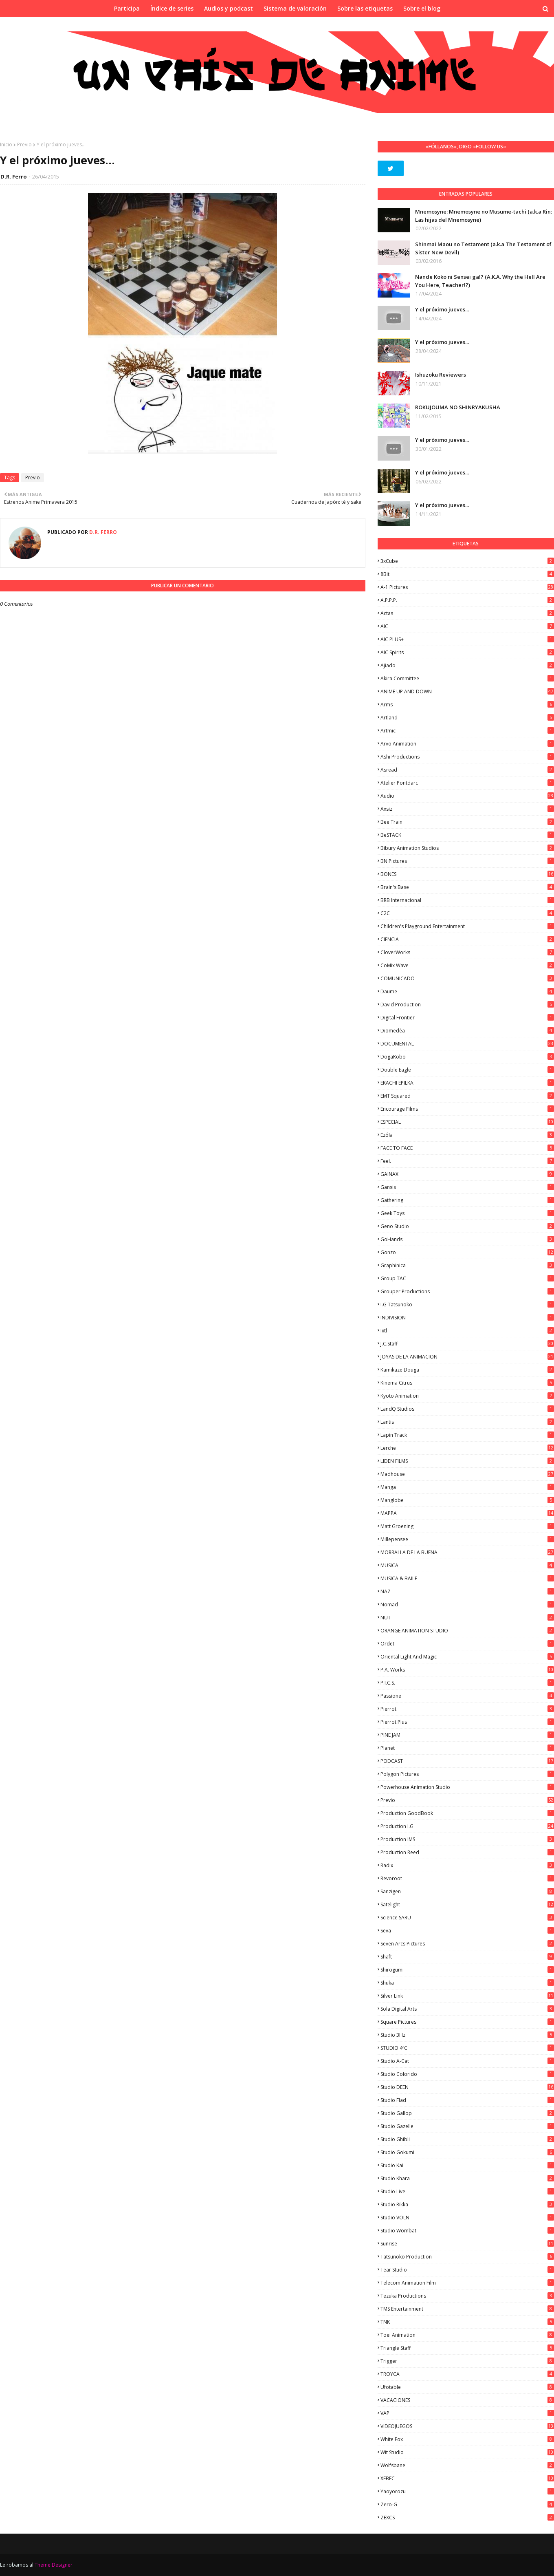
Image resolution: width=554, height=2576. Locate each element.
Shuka (467, 1982)
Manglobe (467, 1500)
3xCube (467, 561)
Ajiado (467, 665)
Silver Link (467, 1995)
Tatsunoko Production (467, 2256)
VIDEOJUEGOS (467, 2426)
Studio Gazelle (467, 2126)
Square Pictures (467, 2021)
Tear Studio (467, 2269)
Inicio (6, 144)
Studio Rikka (467, 2204)
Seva (467, 1930)
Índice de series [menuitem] (171, 8)
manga (467, 1487)
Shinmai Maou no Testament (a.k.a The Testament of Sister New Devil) (483, 248)
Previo (24, 144)
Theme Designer (54, 2564)
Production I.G (467, 1826)
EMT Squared (467, 1095)
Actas (467, 613)
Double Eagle (467, 1069)
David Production (467, 1004)
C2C (467, 913)
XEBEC (467, 2478)
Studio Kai (467, 2165)
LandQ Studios (467, 1408)
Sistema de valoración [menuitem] (295, 8)
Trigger (467, 2361)
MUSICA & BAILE (467, 1578)
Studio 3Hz (467, 2034)
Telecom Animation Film (467, 2282)
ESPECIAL (467, 1121)
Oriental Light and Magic (467, 1656)
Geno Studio (467, 1226)
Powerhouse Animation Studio (467, 1787)
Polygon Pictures (467, 1774)
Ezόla (467, 1134)
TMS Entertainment (467, 2308)
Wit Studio (467, 2452)
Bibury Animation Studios (467, 848)
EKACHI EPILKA (467, 1082)
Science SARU (467, 1917)
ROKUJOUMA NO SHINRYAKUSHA (457, 407)
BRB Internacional (467, 900)
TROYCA (467, 2374)
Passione (467, 1695)
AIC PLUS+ (467, 639)
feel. (467, 1161)
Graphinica (467, 1265)
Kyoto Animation (467, 1395)
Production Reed (467, 1852)
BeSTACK (467, 834)
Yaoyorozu (467, 2491)
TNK (467, 2321)
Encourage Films (467, 1108)
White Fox (467, 2439)
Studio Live (467, 2191)
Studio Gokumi (467, 2152)
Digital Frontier (467, 1017)
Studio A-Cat (467, 2061)
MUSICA (467, 1565)
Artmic (467, 730)
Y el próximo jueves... (442, 309)
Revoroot (467, 1878)
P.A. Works (467, 1669)
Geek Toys (467, 1213)
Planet (467, 1748)
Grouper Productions (467, 1291)
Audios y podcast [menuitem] (228, 8)
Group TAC (467, 1278)
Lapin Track (467, 1434)
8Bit (467, 574)
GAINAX (467, 1174)
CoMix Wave (467, 965)
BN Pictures (467, 861)
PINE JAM (467, 1734)
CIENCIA (467, 939)
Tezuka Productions (467, 2295)
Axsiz (467, 808)
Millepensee (467, 1539)
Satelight (467, 1904)
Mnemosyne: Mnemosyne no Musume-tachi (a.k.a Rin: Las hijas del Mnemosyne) (483, 215)
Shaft (467, 1956)
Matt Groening (467, 1526)
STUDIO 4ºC (467, 2047)
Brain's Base (467, 887)
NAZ (467, 1591)
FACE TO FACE (467, 1148)
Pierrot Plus (467, 1721)
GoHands (467, 1239)
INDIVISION (467, 1317)
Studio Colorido (467, 2074)
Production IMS (467, 1839)
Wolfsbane (467, 2465)
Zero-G (467, 2504)
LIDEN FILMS (467, 1461)
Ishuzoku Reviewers (440, 374)
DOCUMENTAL (467, 1043)
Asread (467, 769)
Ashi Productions (467, 756)
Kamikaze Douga (467, 1369)
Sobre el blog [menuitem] (421, 8)
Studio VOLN (467, 2217)
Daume (467, 991)
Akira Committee (467, 678)
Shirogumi (467, 1969)
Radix (467, 1865)
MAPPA (467, 1513)
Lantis (467, 1421)
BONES (467, 874)
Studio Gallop (467, 2113)
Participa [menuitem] (127, 8)
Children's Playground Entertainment (467, 926)
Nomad (467, 1604)
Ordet (467, 1643)
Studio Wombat (467, 2230)
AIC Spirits (467, 652)
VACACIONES (467, 2400)
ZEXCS (467, 2517)
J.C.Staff (467, 1343)
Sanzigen (467, 1891)
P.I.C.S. (467, 1682)
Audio (467, 795)
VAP (467, 2413)
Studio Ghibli (467, 2139)
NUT (467, 1617)
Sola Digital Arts (467, 2008)
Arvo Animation (467, 743)
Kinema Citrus (467, 1382)
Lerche (467, 1448)
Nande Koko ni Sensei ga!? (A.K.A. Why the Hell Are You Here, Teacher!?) (480, 281)
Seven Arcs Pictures (467, 1943)
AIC (467, 626)
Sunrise (467, 2243)
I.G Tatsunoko (467, 1304)
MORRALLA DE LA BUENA (467, 1552)
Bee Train (467, 821)
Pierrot (467, 1708)
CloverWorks (467, 952)
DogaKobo (467, 1056)
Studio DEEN (467, 2087)
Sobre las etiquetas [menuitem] (365, 8)
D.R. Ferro (13, 176)
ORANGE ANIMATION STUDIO (467, 1630)
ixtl (467, 1330)
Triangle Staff (467, 2347)
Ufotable (467, 2387)
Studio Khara (467, 2178)
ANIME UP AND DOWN (467, 691)
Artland (467, 717)
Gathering (467, 1200)
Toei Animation (467, 2334)
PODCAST (467, 1761)
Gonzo (467, 1252)
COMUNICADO (467, 978)
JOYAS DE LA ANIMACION (467, 1356)
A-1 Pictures (467, 587)
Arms (467, 704)
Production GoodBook (467, 1813)
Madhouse (467, 1474)
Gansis (467, 1187)
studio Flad (467, 2100)
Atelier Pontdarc (467, 782)
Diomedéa (467, 1030)
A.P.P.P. (467, 600)
